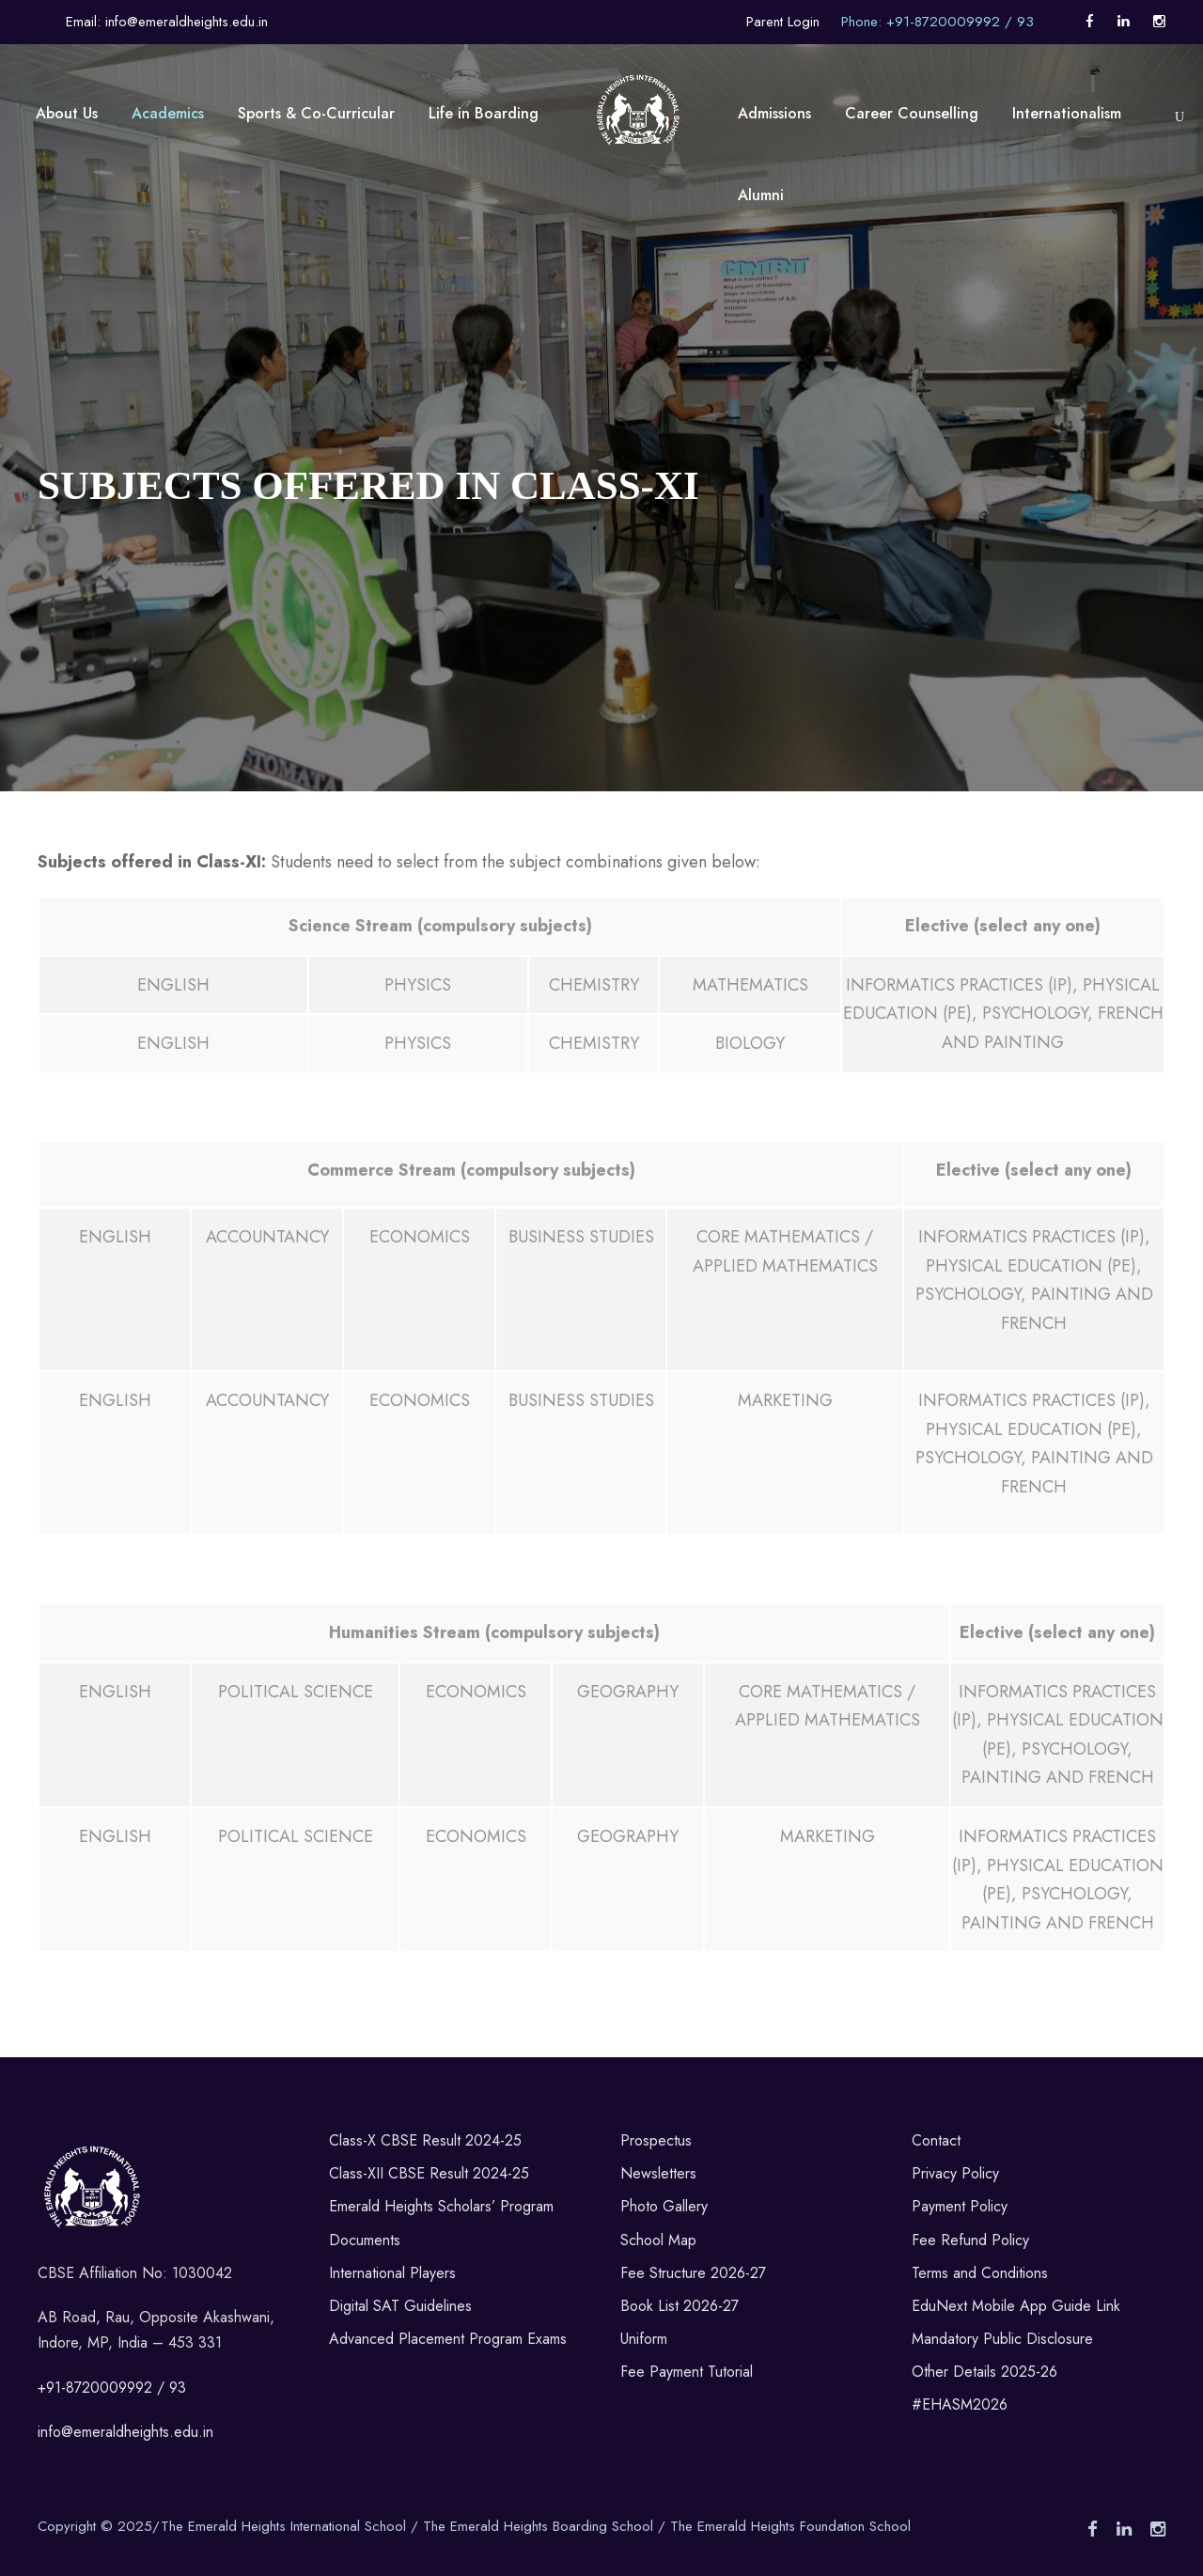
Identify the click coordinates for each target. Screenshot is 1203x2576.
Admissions (774, 113)
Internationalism (1066, 113)
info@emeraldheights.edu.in (125, 2432)
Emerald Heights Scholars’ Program (441, 2206)
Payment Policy (960, 2206)
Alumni (761, 195)
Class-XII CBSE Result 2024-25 (429, 2173)
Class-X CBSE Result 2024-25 (425, 2140)
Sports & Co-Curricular (316, 113)
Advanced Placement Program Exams (448, 2339)
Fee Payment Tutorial (686, 2371)
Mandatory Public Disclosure (1002, 2339)
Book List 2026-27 (679, 2306)
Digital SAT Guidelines (400, 2306)
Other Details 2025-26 (984, 2371)
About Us (67, 113)
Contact (936, 2140)
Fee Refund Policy (970, 2240)
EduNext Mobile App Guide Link (1016, 2306)
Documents (364, 2240)
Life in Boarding (484, 113)
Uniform (643, 2339)
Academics (168, 113)
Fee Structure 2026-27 (693, 2273)
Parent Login (783, 21)
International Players (392, 2273)
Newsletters (658, 2173)
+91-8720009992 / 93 (112, 2387)
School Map (658, 2240)
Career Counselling (911, 113)
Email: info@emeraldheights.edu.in (167, 21)
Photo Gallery (664, 2206)
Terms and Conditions (980, 2273)
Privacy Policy (955, 2173)
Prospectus (656, 2140)
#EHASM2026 (960, 2404)
